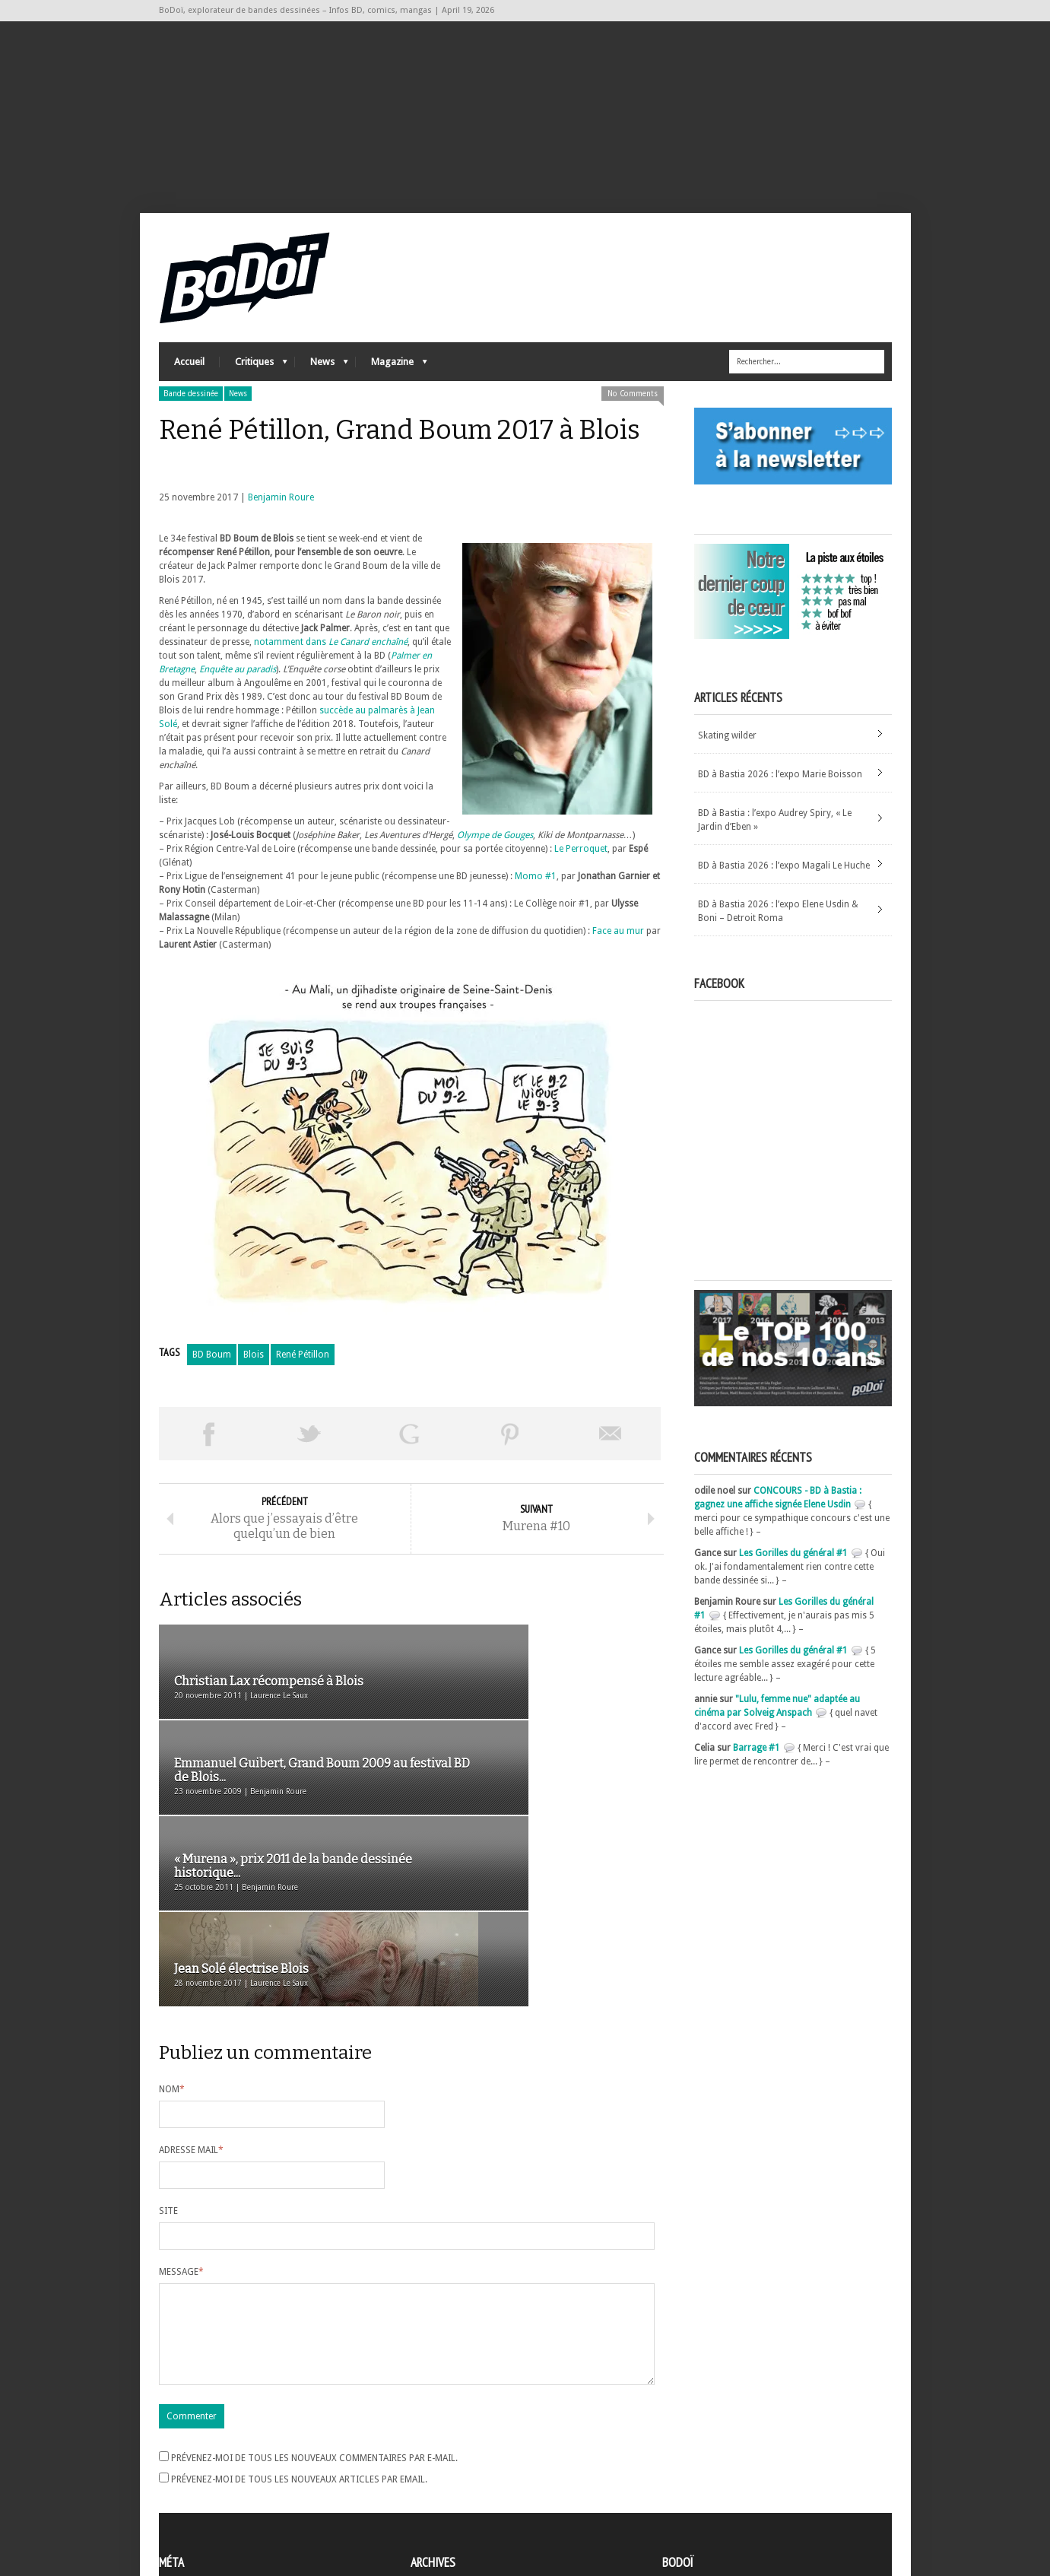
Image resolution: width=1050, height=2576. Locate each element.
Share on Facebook (209, 1452)
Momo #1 (536, 895)
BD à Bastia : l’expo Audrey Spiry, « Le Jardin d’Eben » (775, 839)
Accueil (189, 380)
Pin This (510, 1452)
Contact (682, 2476)
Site (168, 2048)
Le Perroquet (579, 867)
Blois (253, 1373)
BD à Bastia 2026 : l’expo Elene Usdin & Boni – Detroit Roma (778, 930)
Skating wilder (727, 754)
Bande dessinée (190, 412)
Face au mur (618, 950)
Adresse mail (191, 1987)
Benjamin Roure (281, 516)
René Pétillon (302, 1373)
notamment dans (331, 661)
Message (181, 2109)
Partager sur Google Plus (410, 1452)
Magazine (391, 384)
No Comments (632, 412)
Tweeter (309, 1452)
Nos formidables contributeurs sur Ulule (750, 2501)
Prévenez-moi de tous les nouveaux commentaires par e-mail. (314, 2313)
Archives (428, 2454)
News (321, 384)
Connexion (182, 2467)
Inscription (182, 2453)
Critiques (253, 384)
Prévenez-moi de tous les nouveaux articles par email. (299, 2335)
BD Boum (211, 1373)
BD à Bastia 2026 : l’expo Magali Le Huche (784, 884)
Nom (172, 1926)
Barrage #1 (756, 1766)
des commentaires (207, 2494)
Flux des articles (201, 2481)
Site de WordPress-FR (203, 2508)
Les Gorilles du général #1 (793, 1572)
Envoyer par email (610, 1452)
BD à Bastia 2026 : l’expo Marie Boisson (780, 793)
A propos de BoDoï (705, 2451)
